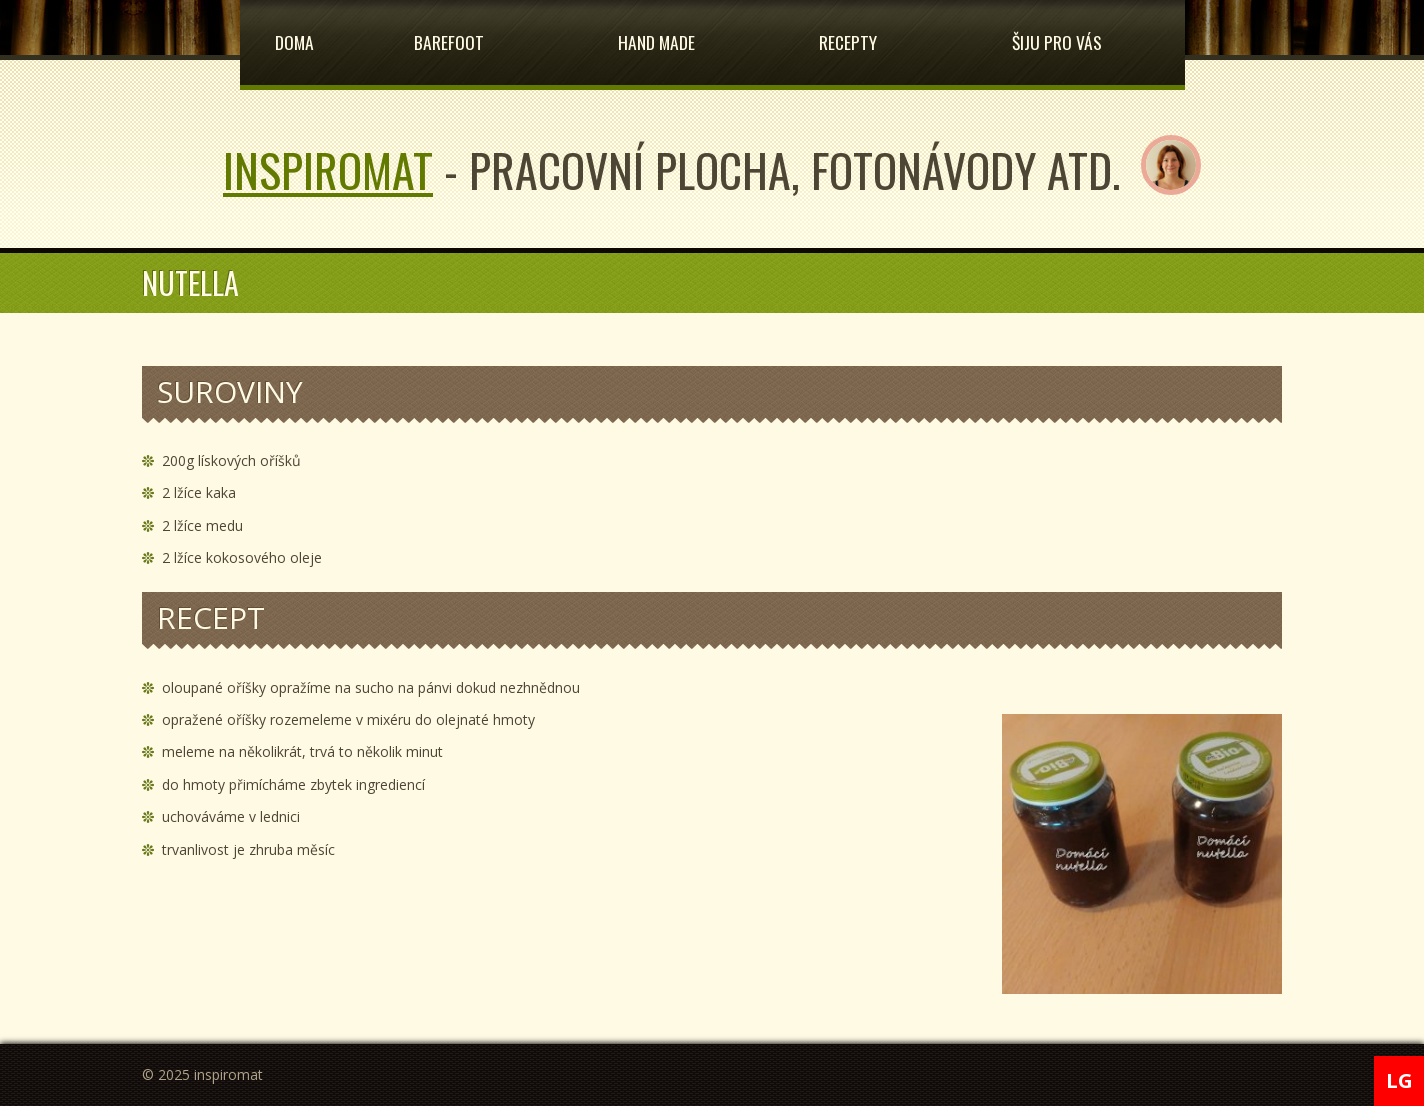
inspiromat (328, 169)
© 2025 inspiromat (202, 1074)
